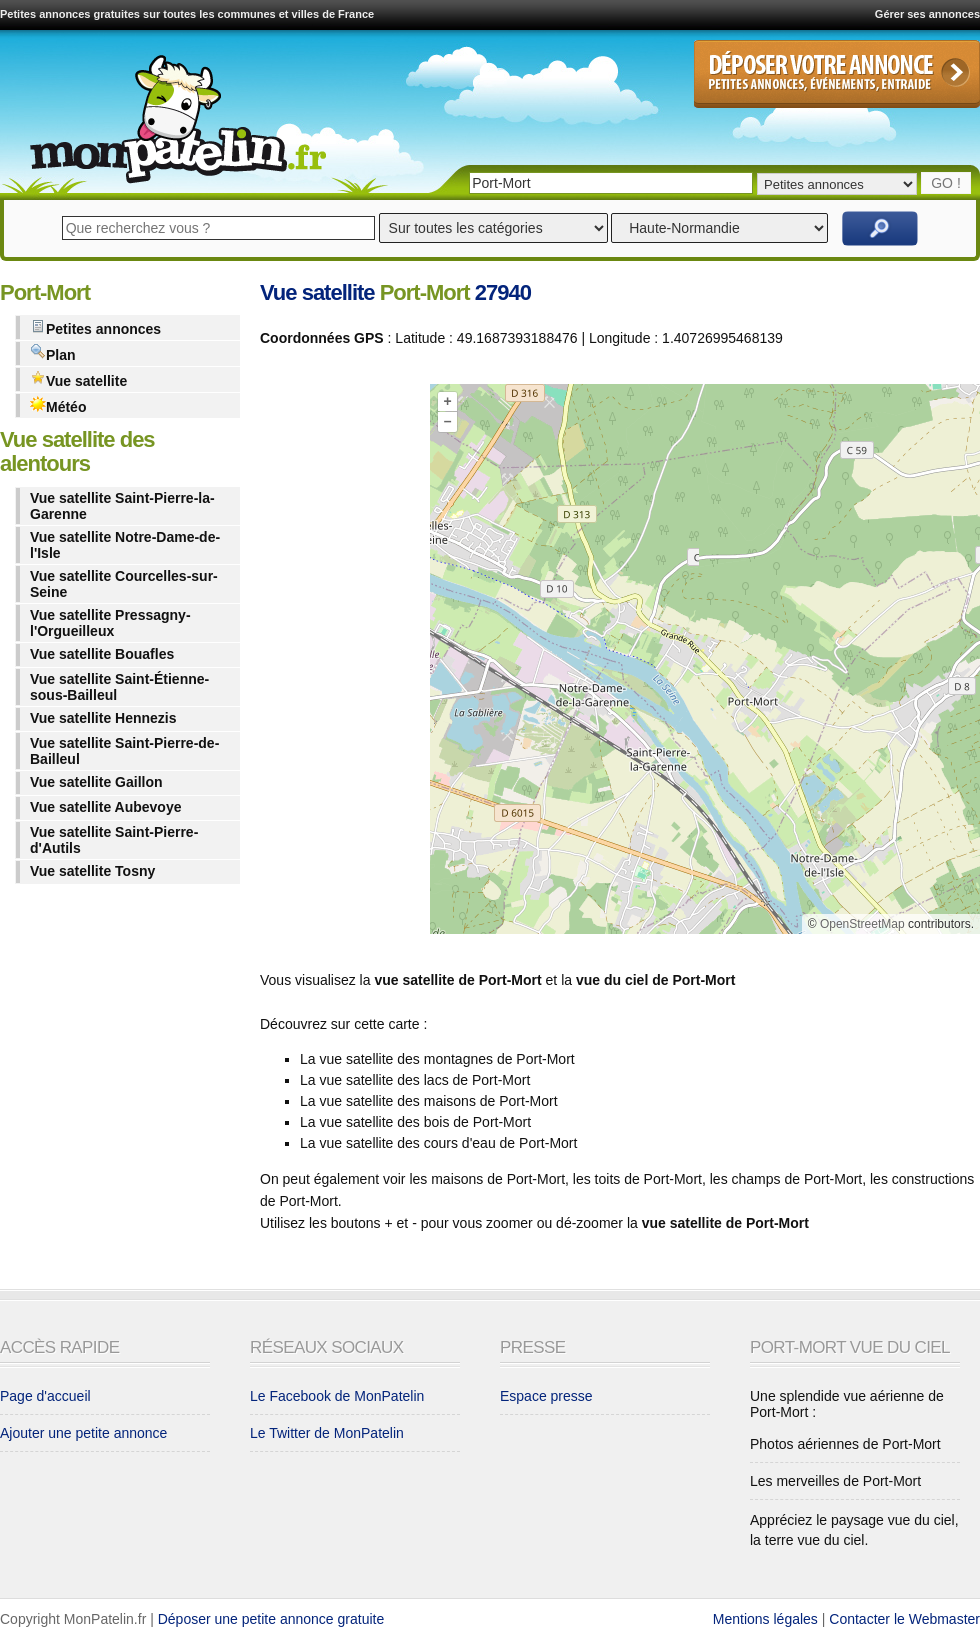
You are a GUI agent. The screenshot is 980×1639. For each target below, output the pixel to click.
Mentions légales (765, 1619)
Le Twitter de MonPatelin (327, 1433)
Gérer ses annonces (927, 14)
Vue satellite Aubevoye (105, 807)
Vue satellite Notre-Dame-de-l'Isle (125, 545)
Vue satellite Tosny (92, 871)
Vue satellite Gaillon (96, 782)
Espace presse (546, 1396)
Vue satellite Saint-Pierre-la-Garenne (122, 506)
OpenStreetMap (862, 924)
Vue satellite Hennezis (103, 718)
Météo (58, 405)
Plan (53, 353)
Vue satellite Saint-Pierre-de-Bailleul (124, 751)
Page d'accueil (45, 1396)
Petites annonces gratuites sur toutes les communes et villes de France (187, 14)
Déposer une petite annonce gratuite (271, 1619)
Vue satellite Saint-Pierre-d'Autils (114, 840)
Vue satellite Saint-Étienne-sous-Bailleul (119, 687)
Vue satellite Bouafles (102, 654)
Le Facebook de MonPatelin (337, 1396)
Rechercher (880, 228)
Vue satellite (78, 379)
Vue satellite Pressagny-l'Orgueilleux (110, 623)
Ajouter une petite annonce (83, 1433)
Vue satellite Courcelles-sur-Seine (124, 584)
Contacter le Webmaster (904, 1619)
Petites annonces (95, 327)
